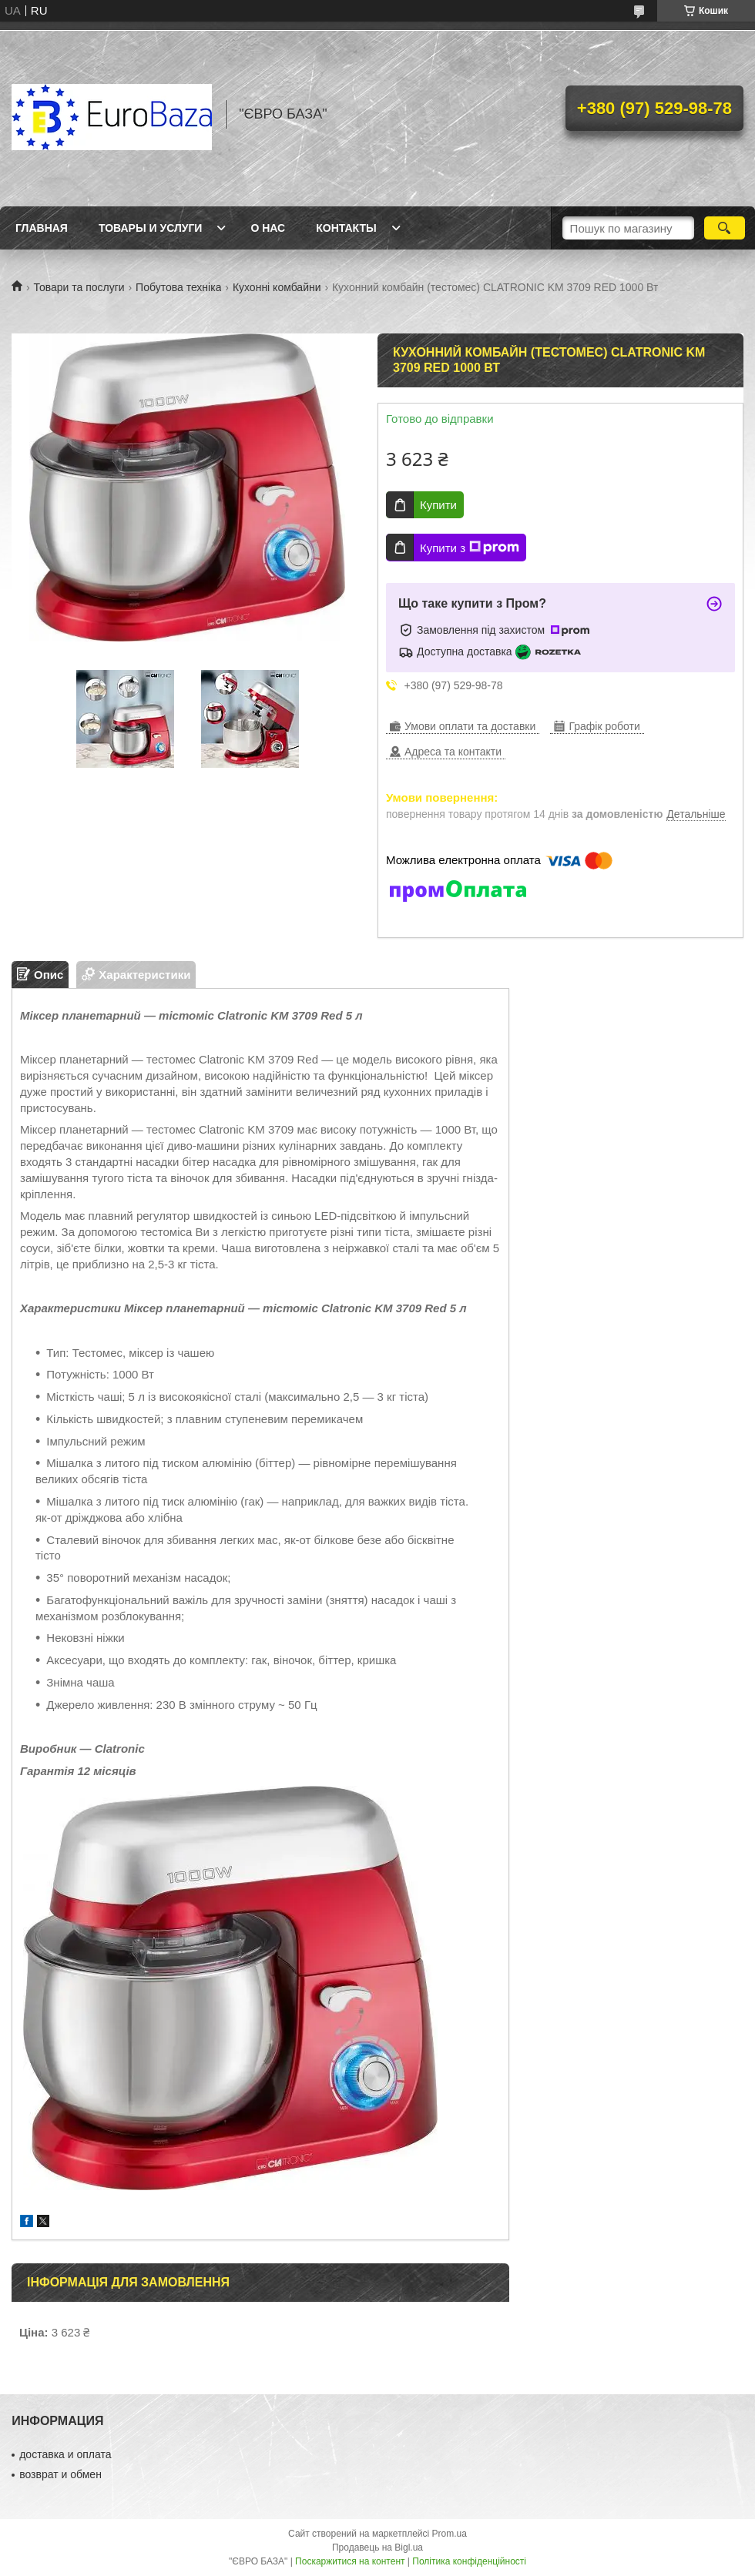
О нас (267, 228)
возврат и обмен (60, 2474)
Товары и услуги (151, 228)
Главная (41, 228)
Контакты (346, 228)
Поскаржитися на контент (349, 2561)
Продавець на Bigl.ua (377, 2547)
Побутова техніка (178, 287)
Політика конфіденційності (469, 2561)
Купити (438, 504)
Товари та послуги (78, 287)
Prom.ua (449, 2533)
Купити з (469, 547)
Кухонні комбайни (277, 287)
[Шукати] (724, 228)
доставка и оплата (65, 2454)
